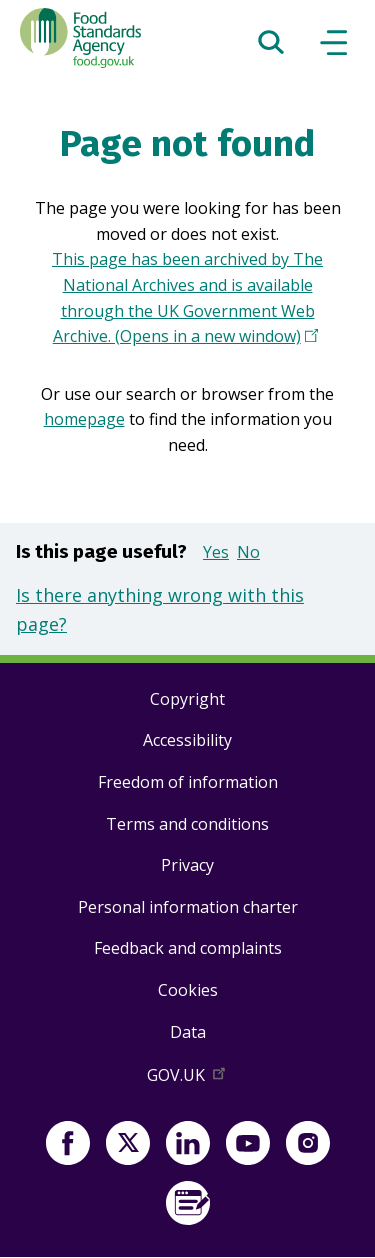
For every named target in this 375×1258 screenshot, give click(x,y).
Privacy (187, 865)
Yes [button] (216, 552)
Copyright (187, 699)
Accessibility (187, 740)
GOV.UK (188, 1079)
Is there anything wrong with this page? (160, 609)
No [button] (248, 552)
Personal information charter (188, 907)
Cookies (188, 990)
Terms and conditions (187, 824)
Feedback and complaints (188, 948)
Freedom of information (188, 782)
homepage (84, 419)
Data (188, 1032)
